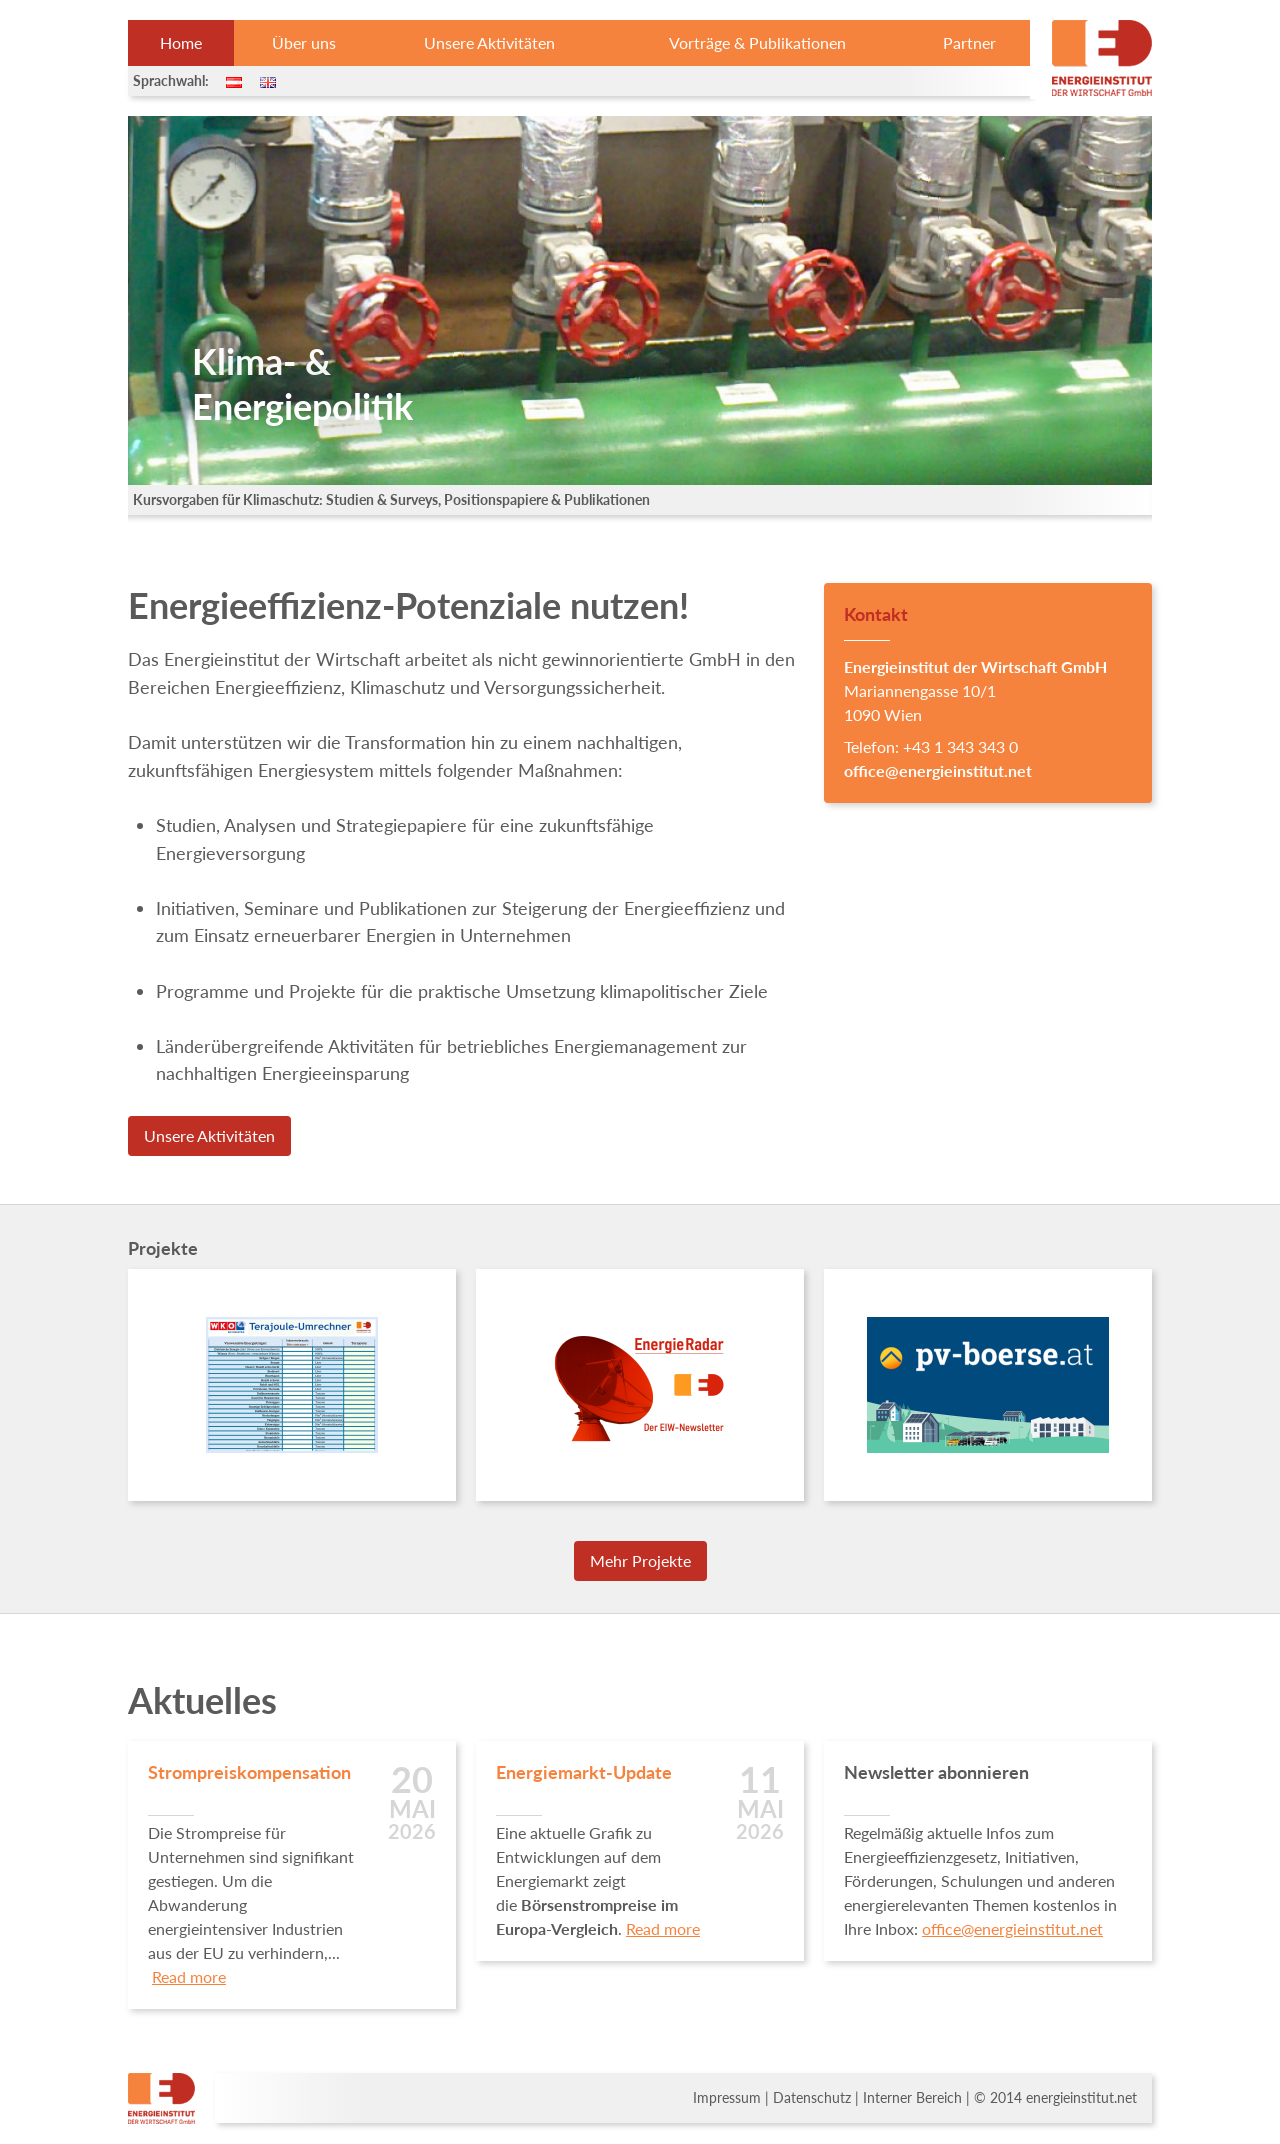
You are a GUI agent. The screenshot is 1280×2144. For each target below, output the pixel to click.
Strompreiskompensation (249, 1772)
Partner (969, 42)
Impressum (727, 2098)
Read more (189, 1976)
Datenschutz (812, 2098)
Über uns (304, 42)
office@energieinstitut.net (938, 770)
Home (181, 42)
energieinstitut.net (1081, 2098)
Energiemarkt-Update (584, 1772)
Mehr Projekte (640, 1560)
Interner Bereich (912, 2098)
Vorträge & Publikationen (757, 42)
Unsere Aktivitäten (489, 42)
